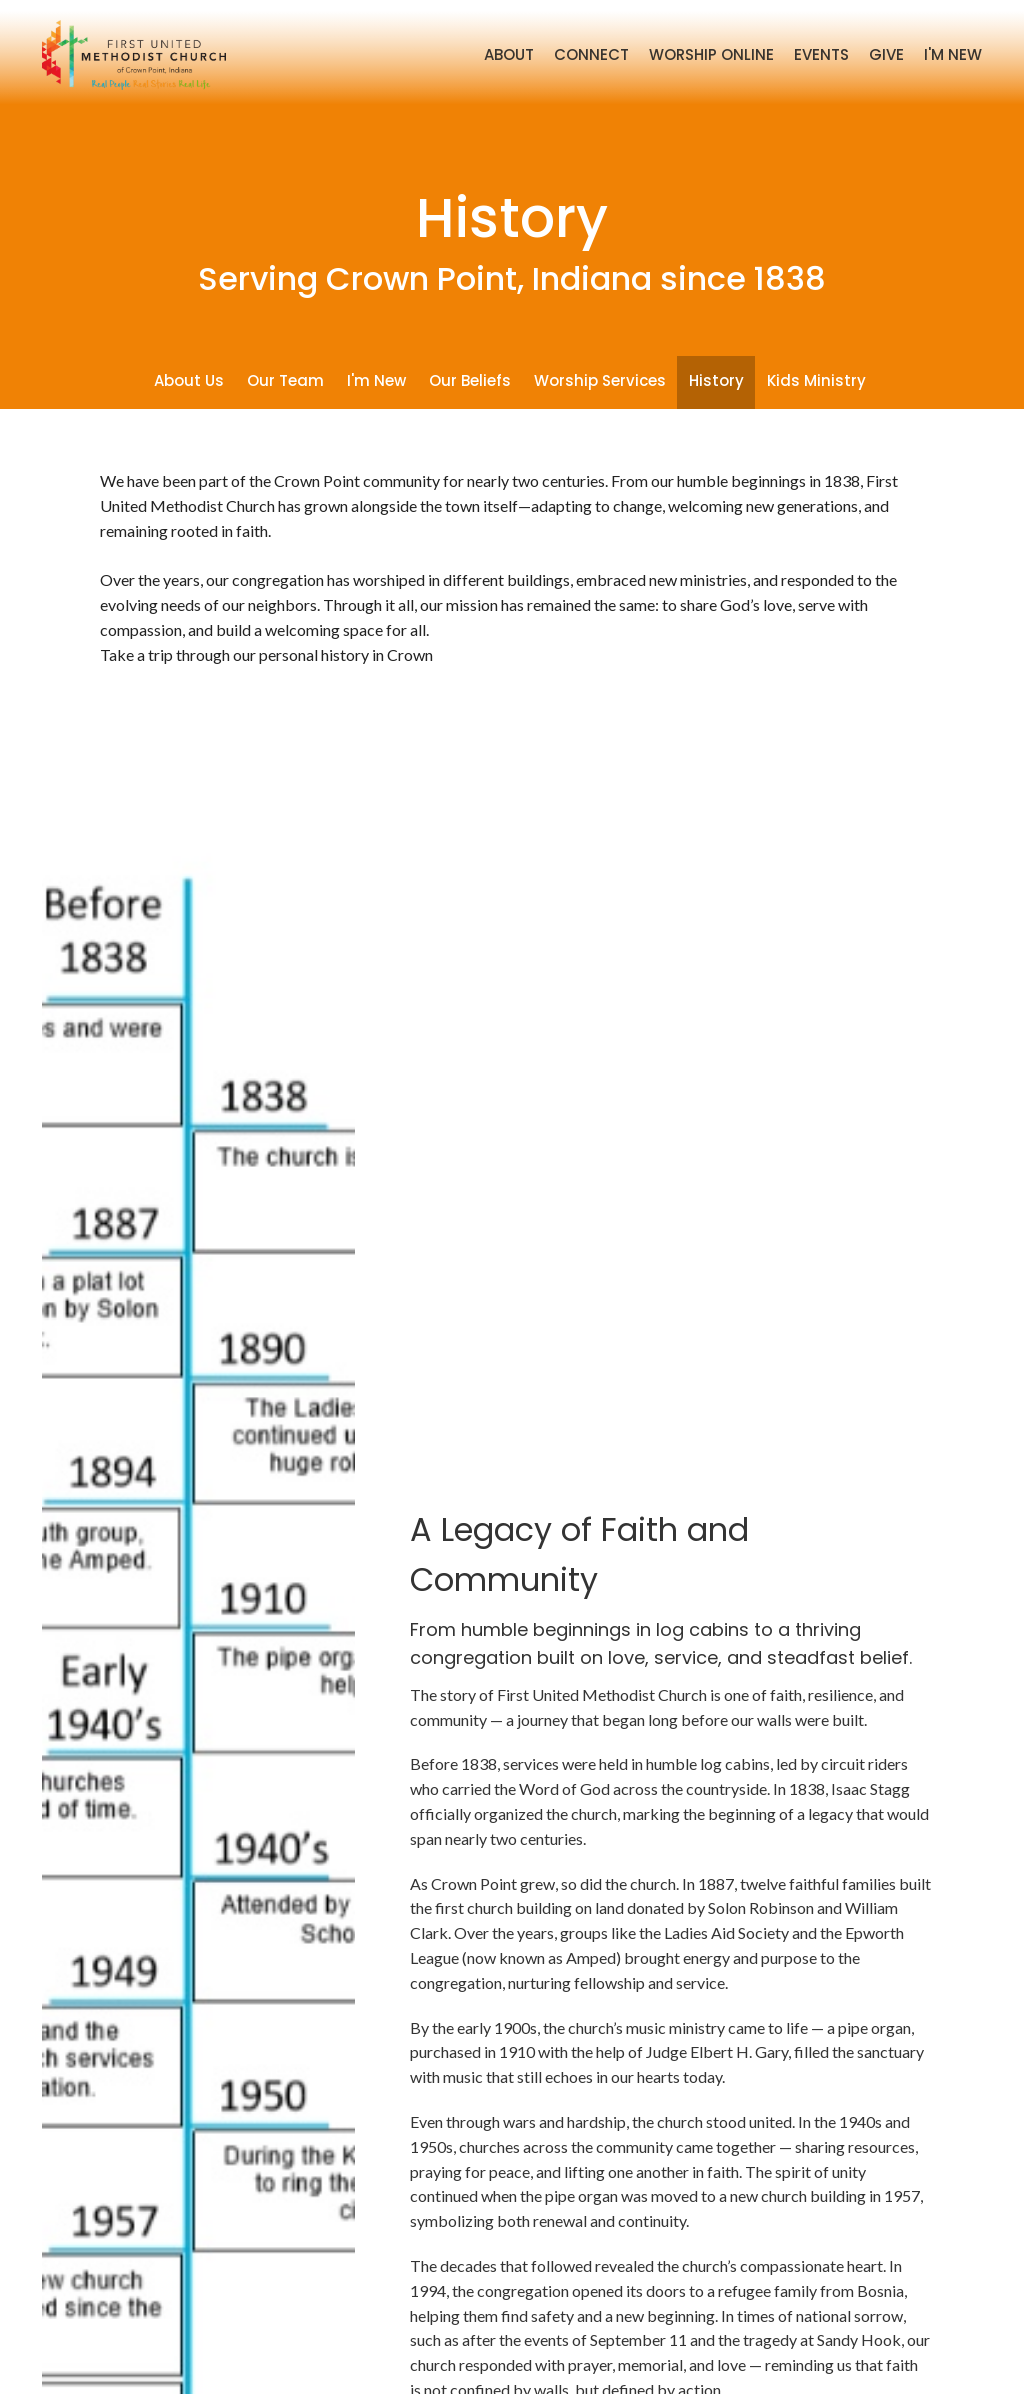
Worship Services (600, 380)
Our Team (285, 380)
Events (821, 54)
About (509, 54)
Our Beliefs (470, 380)
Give (886, 54)
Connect (591, 54)
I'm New (953, 54)
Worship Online (711, 54)
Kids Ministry (816, 380)
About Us (189, 380)
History (716, 380)
